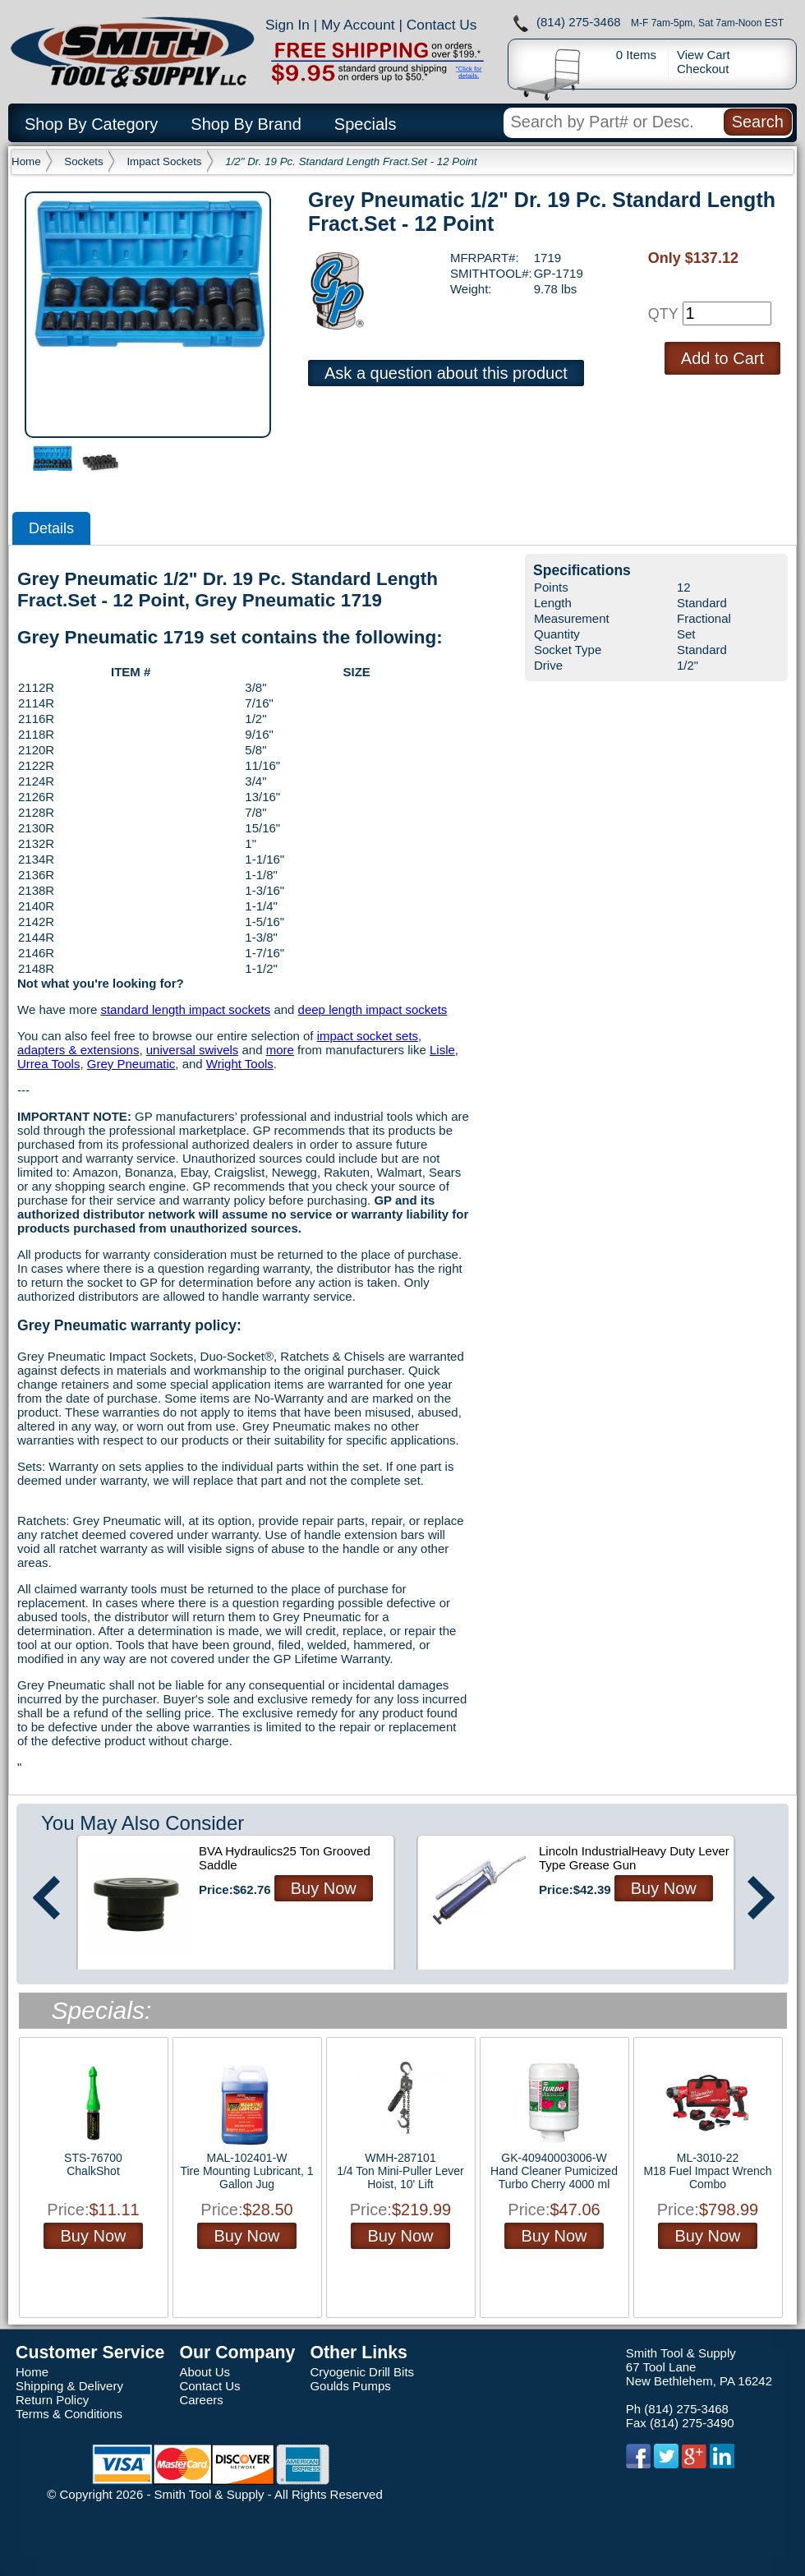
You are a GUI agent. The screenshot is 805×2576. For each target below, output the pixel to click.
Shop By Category (91, 124)
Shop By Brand (246, 124)
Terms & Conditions (69, 2414)
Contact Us (442, 24)
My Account (358, 24)
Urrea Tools (48, 1064)
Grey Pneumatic (131, 1064)
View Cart (703, 55)
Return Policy (52, 2400)
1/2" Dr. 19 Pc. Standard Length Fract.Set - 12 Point (351, 161)
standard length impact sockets (185, 1009)
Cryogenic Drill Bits (362, 2372)
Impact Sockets (163, 161)
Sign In (287, 24)
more (280, 1050)
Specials (365, 124)
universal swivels (192, 1050)
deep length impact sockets (373, 1009)
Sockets (83, 161)
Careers (201, 2400)
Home (26, 161)
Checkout (703, 69)
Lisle (442, 1050)
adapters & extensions (78, 1050)
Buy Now (323, 1888)
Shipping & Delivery (69, 2386)
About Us (204, 2372)
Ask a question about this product (446, 373)
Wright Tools (240, 1064)
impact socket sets (367, 1036)
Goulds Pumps (350, 2386)
